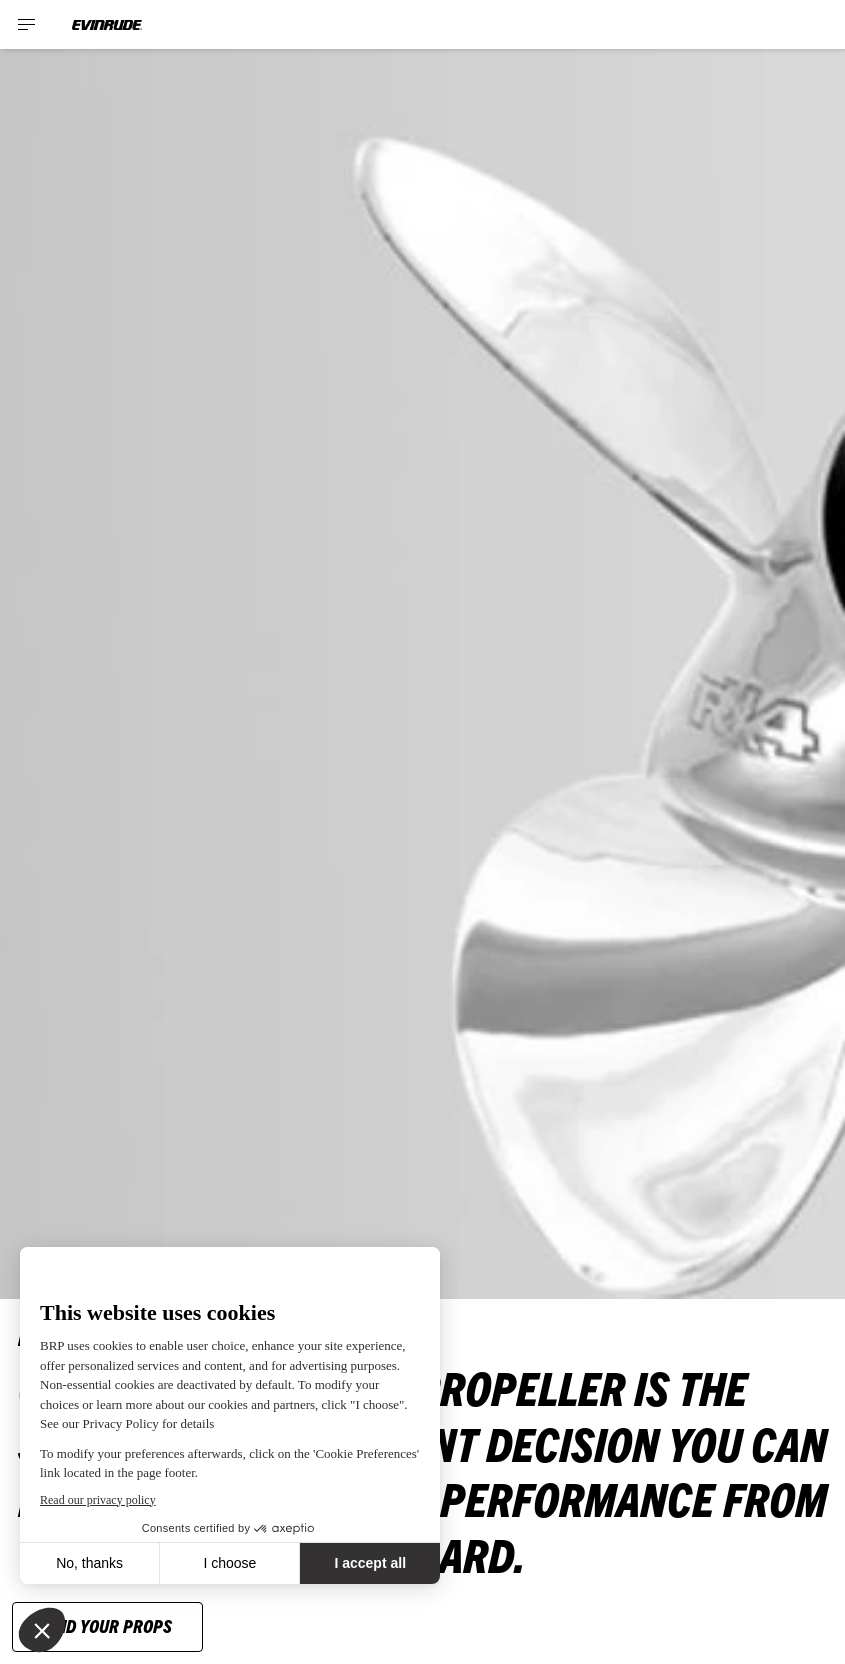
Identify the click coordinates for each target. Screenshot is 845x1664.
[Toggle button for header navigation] (27, 24)
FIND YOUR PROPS (107, 1625)
